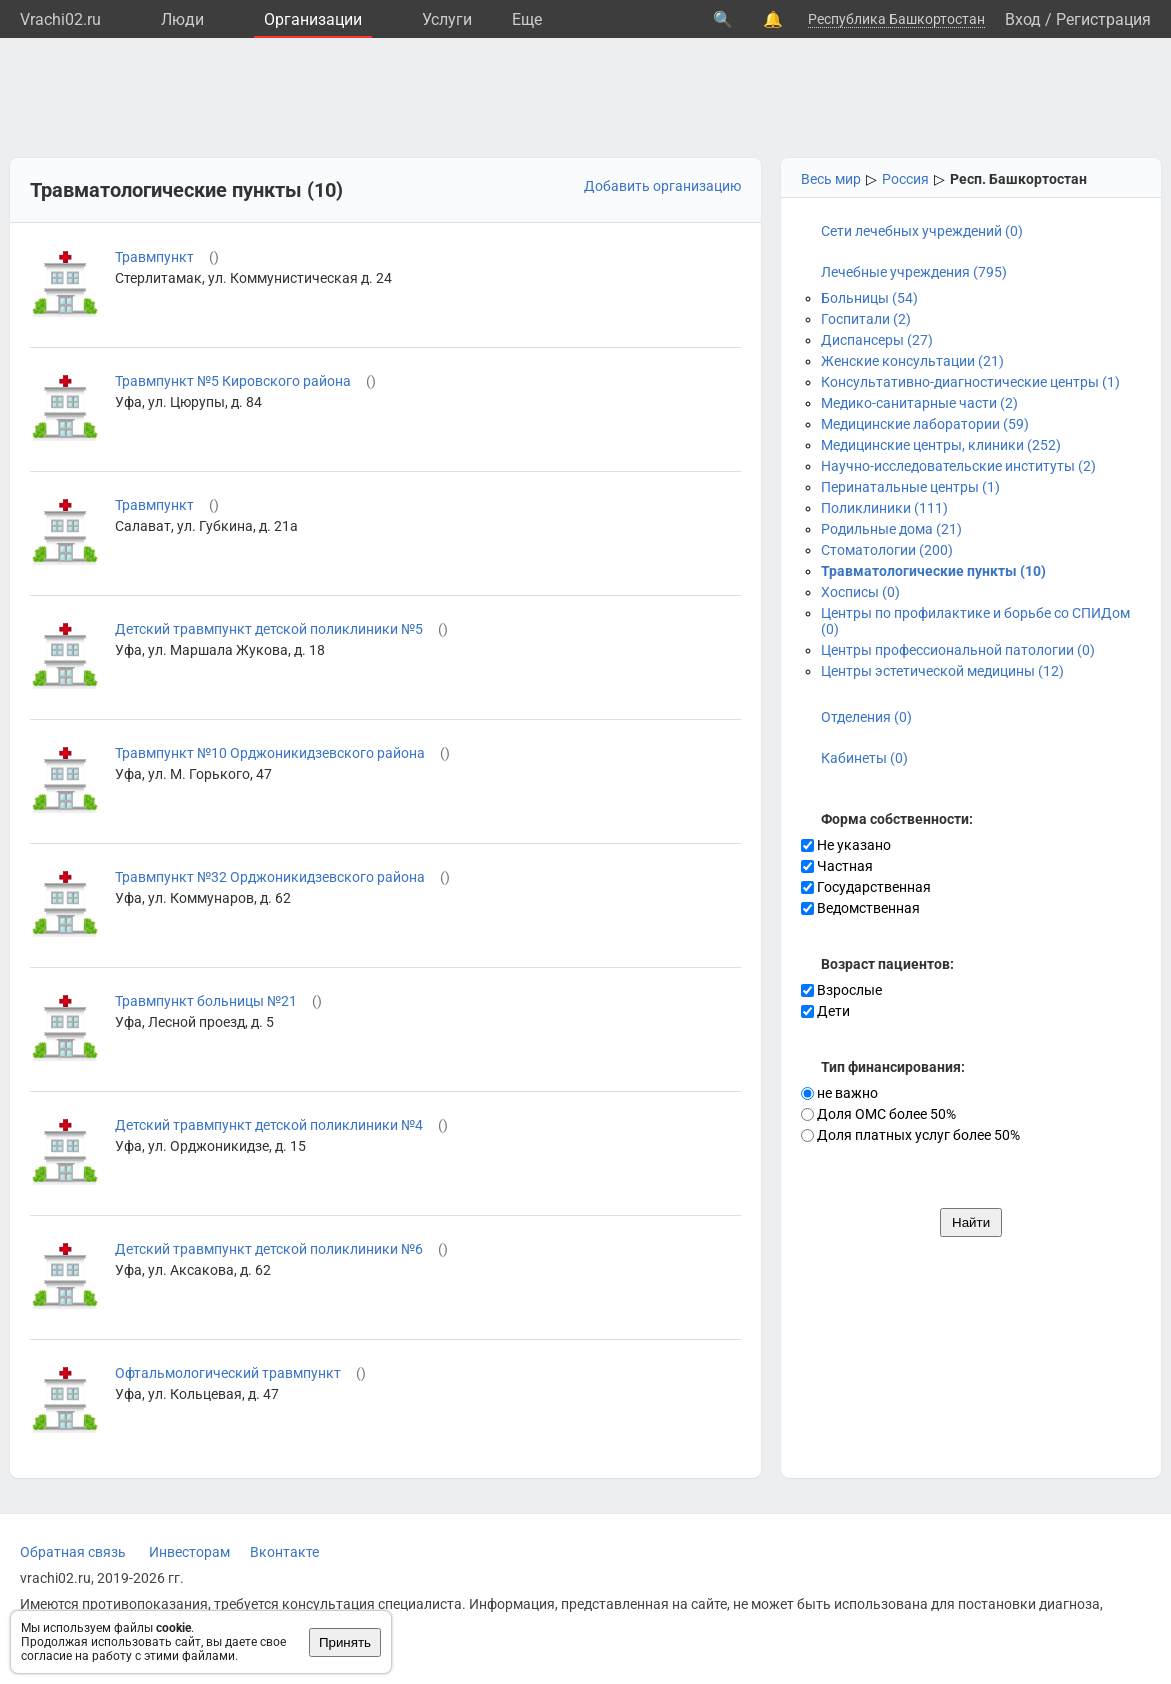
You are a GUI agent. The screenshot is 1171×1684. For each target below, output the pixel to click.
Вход (1023, 19)
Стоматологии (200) (887, 550)
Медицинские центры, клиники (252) (941, 445)
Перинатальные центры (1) (910, 487)
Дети (825, 1011)
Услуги (447, 19)
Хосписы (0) (860, 592)
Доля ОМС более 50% (878, 1114)
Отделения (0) (866, 717)
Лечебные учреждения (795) (914, 272)
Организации (313, 19)
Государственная (866, 887)
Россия (905, 179)
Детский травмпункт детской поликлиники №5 (269, 629)
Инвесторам (189, 1552)
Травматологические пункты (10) (933, 571)
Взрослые (841, 990)
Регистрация (1103, 19)
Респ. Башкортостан (1018, 179)
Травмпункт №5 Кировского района (233, 381)
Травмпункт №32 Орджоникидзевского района (270, 877)
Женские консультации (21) (912, 361)
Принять (345, 1642)
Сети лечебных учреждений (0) (922, 231)
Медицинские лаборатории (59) (925, 424)
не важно (839, 1093)
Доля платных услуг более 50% (910, 1135)
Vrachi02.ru (60, 19)
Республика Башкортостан (896, 19)
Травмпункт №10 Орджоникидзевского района (270, 753)
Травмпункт (154, 257)
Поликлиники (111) (884, 508)
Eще (527, 19)
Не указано (846, 845)
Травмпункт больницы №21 (206, 1001)
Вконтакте (284, 1552)
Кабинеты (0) (864, 758)
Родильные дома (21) (891, 529)
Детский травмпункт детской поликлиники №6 (269, 1249)
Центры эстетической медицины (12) (942, 671)
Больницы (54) (869, 298)
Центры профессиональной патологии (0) (958, 650)
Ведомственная (860, 908)
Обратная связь (73, 1552)
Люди (182, 19)
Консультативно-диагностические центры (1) (970, 382)
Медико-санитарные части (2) (919, 403)
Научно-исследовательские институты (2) (958, 466)
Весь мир (831, 179)
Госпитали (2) (866, 319)
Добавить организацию (662, 186)
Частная (837, 866)
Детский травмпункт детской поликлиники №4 (269, 1125)
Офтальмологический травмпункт (228, 1373)
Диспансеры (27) (877, 340)
